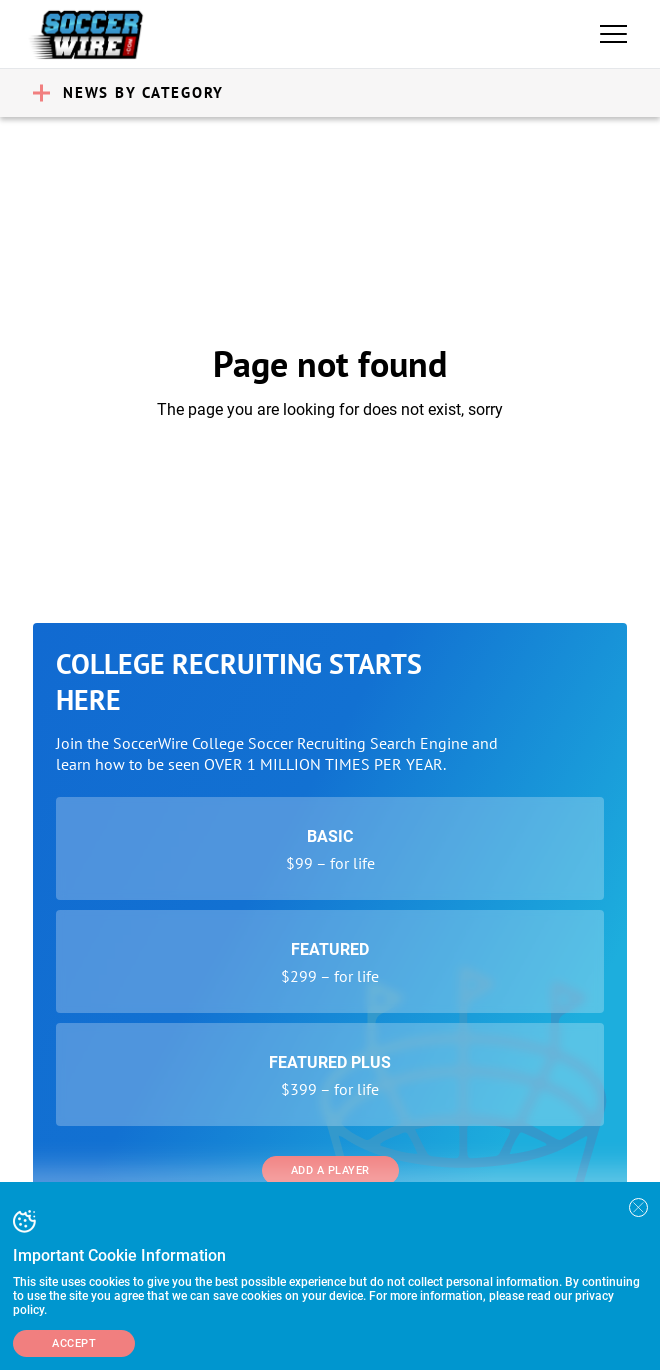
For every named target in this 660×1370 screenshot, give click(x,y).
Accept (74, 1343)
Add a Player (330, 1170)
